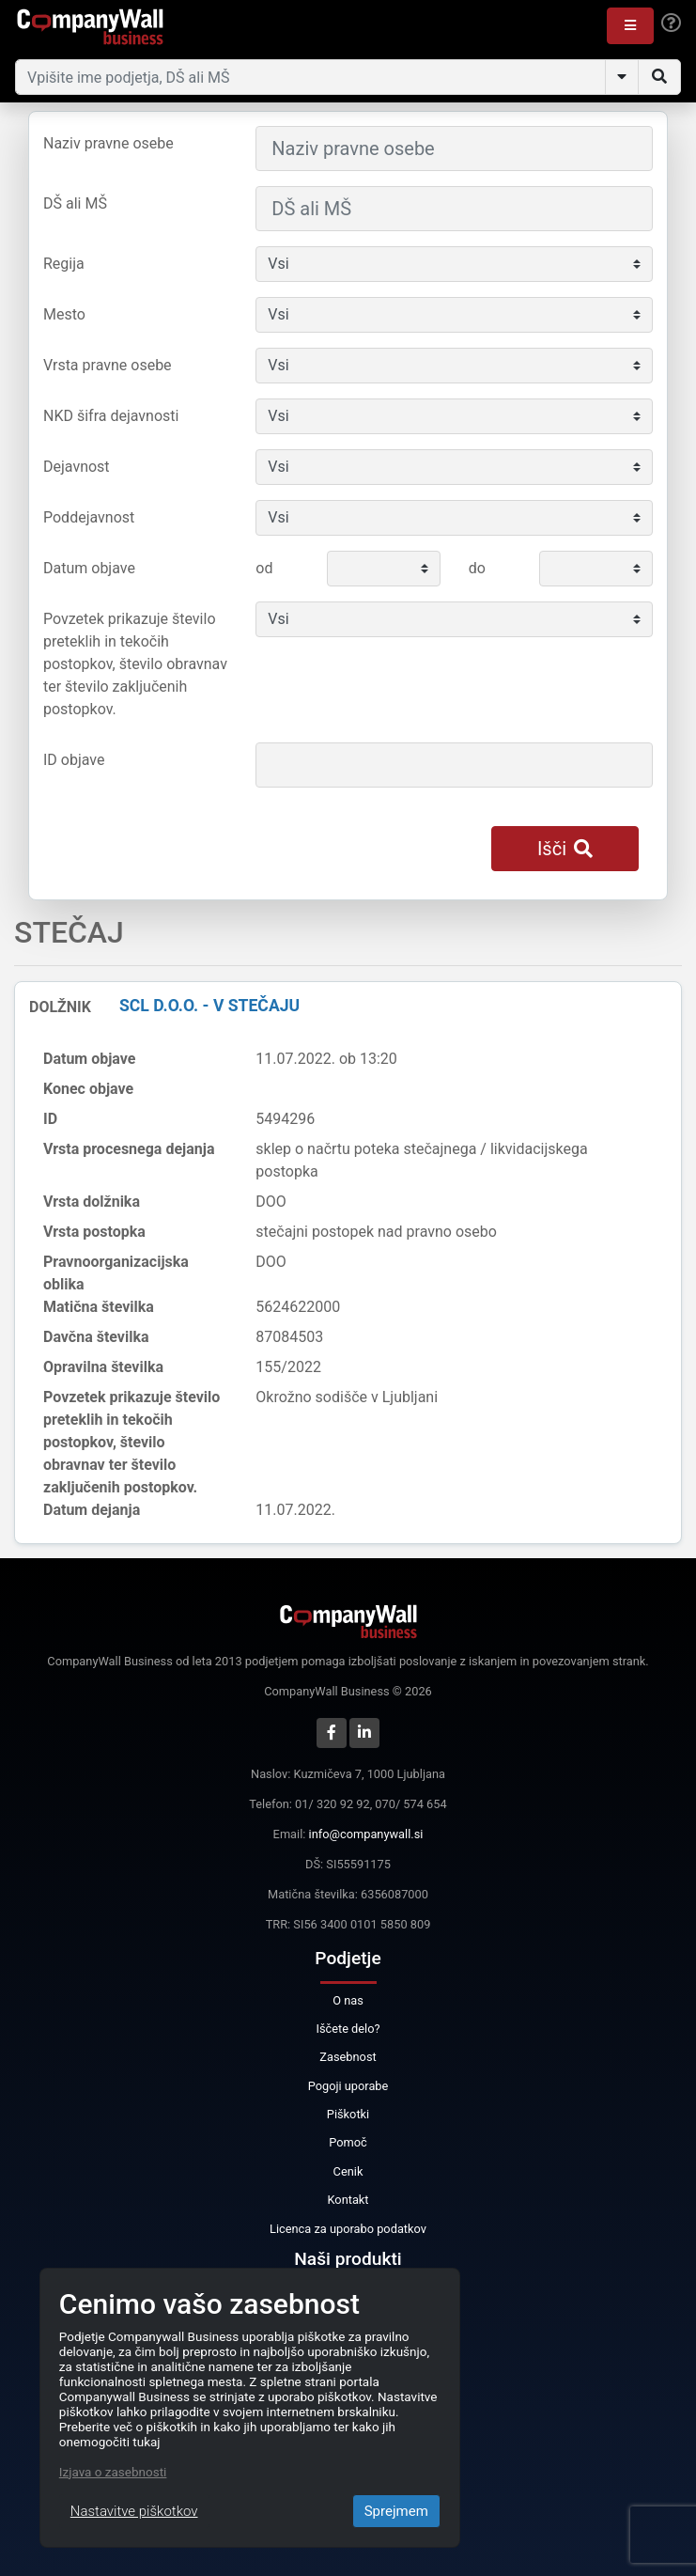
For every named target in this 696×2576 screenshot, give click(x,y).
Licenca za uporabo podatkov (348, 2229)
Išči (565, 848)
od (263, 568)
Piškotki (348, 2114)
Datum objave (89, 568)
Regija (64, 264)
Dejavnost (76, 467)
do (477, 568)
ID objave (73, 760)
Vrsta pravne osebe (107, 365)
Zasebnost (347, 2057)
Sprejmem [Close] (396, 2511)
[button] (630, 26)
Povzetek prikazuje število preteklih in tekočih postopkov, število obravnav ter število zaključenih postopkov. (135, 664)
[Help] (671, 23)
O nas (348, 2000)
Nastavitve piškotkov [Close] (134, 2511)
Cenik (348, 2171)
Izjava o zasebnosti (113, 2471)
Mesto (64, 314)
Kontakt (347, 2200)
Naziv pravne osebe (108, 143)
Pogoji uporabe (348, 2086)
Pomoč (348, 2142)
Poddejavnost (88, 517)
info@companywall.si (366, 1834)
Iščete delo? (347, 2029)
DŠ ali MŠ (75, 203)
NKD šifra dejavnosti (110, 416)
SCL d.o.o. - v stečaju (209, 1005)
